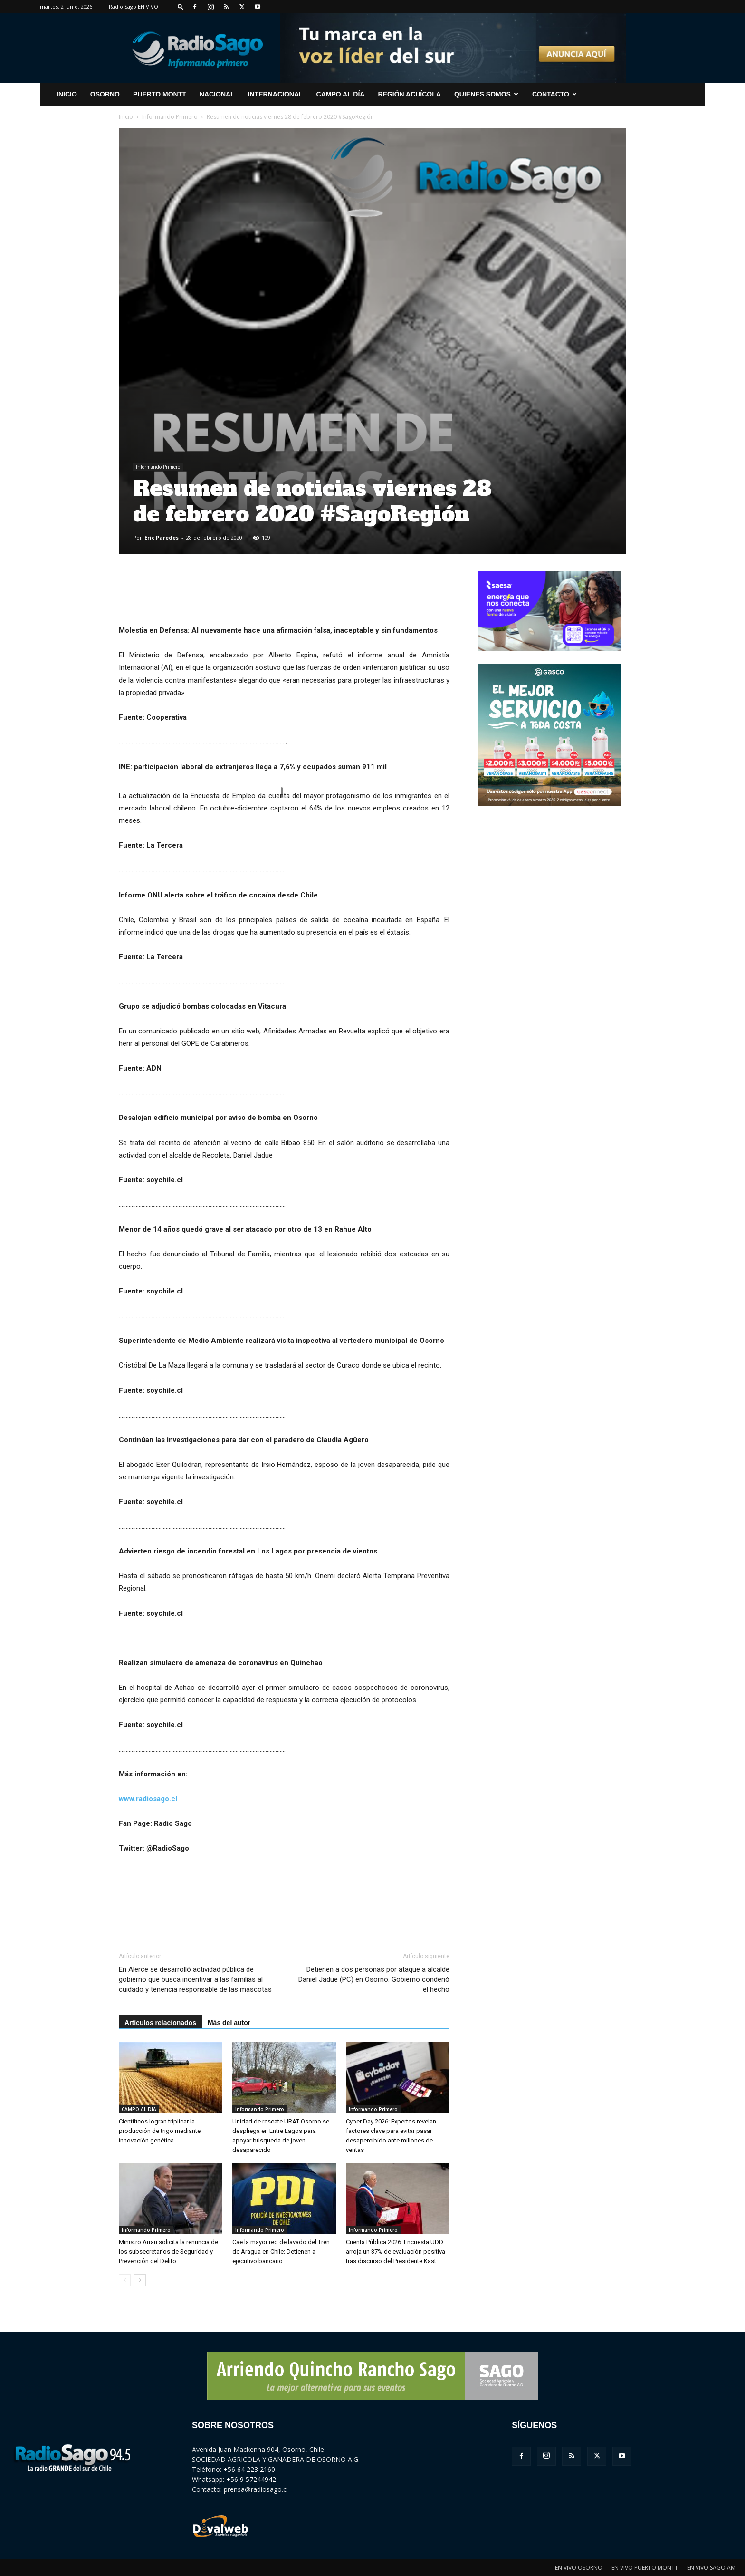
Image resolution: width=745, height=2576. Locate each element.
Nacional (217, 94)
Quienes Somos (486, 94)
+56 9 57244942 (251, 2479)
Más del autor (229, 2022)
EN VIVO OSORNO (578, 2568)
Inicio (126, 117)
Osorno (105, 94)
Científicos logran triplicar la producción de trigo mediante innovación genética (160, 2131)
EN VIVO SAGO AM (711, 2568)
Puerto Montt (159, 94)
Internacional (275, 94)
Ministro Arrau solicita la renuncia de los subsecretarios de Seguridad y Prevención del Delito (168, 2251)
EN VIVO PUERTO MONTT (644, 2568)
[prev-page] (125, 2280)
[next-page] (140, 2280)
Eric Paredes (161, 537)
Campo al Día (340, 94)
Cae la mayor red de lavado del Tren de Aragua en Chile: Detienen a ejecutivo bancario (281, 2251)
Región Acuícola (409, 94)
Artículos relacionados (160, 2022)
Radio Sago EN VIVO (133, 6)
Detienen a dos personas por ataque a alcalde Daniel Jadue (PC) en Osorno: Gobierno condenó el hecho (373, 1979)
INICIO (67, 94)
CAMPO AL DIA (139, 2109)
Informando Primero (170, 117)
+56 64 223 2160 (249, 2469)
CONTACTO (554, 94)
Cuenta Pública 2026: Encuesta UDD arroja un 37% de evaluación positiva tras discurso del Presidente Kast (395, 2251)
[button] (180, 6)
